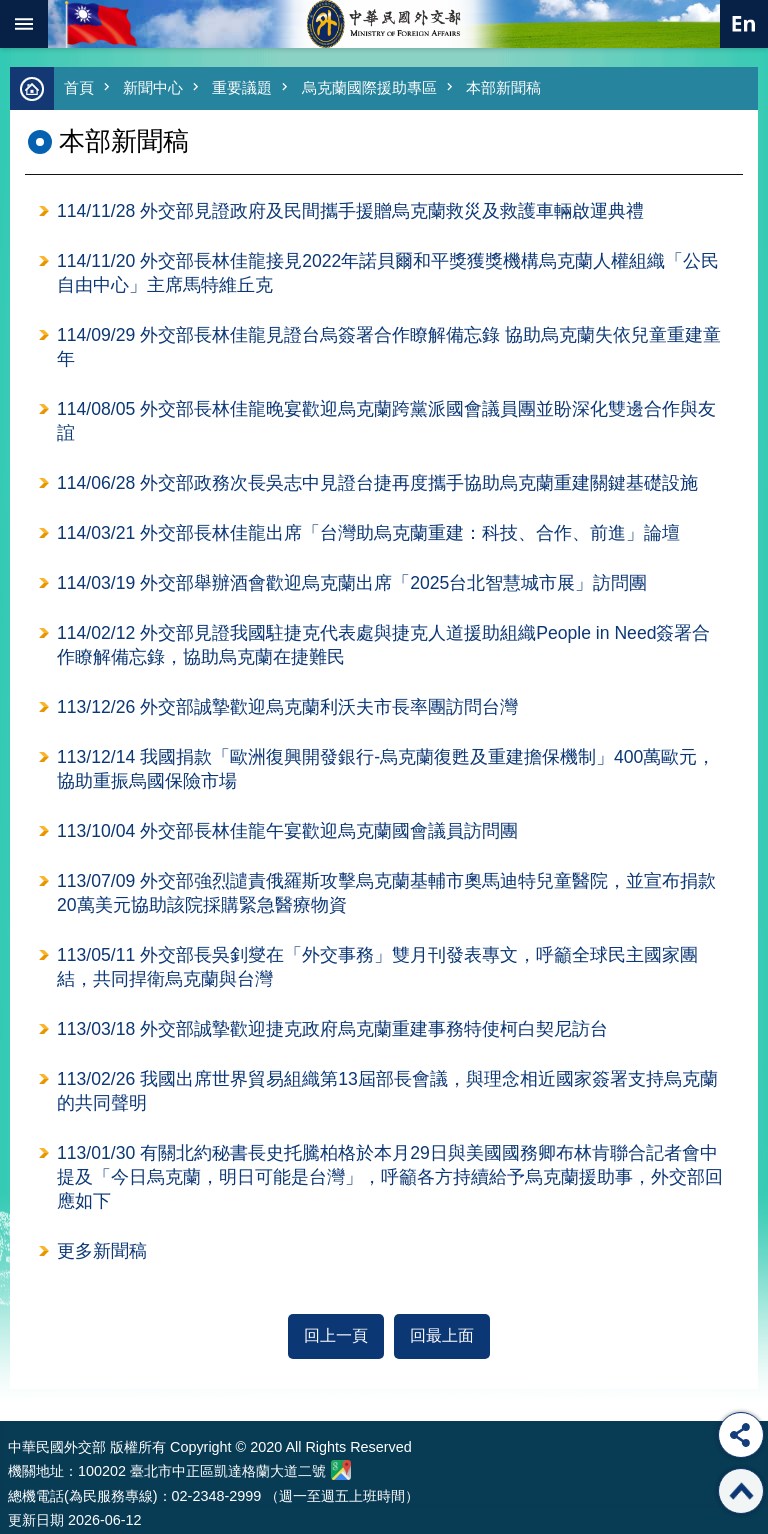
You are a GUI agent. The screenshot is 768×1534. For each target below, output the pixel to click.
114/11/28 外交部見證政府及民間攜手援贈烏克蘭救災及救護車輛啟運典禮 (350, 211)
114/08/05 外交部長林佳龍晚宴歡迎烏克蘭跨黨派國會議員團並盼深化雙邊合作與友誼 (386, 421)
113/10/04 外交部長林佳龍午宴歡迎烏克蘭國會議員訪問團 (287, 831)
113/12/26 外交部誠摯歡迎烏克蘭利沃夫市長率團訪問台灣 (287, 707)
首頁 (79, 87)
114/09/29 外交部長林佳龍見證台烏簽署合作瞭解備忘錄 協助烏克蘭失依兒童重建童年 (389, 347)
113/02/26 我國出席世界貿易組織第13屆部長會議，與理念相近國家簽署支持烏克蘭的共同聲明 (387, 1091)
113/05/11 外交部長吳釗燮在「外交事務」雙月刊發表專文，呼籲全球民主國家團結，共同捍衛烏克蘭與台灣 (377, 967)
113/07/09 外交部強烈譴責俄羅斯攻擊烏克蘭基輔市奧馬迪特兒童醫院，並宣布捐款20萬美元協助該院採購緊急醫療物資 (386, 893)
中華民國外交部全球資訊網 (384, 24)
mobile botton (24, 24)
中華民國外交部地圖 (341, 1470)
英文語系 (744, 24)
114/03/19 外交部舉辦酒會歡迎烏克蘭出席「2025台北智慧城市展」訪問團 (352, 583)
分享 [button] (741, 1435)
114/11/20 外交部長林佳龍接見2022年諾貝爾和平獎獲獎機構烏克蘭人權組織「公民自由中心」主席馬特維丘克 (388, 273)
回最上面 (442, 1335)
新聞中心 (153, 87)
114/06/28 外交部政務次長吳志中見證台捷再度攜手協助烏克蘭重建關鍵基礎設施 (377, 483)
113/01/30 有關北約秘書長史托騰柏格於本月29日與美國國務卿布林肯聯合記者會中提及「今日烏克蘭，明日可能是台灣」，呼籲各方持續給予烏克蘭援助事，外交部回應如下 (390, 1177)
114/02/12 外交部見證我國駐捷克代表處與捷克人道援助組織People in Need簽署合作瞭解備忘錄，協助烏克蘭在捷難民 (383, 645)
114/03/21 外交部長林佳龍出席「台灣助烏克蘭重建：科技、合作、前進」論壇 (368, 533)
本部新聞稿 (503, 87)
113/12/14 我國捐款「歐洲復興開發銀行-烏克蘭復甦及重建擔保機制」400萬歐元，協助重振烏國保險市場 (386, 769)
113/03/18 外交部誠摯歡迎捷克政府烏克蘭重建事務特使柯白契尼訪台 (332, 1029)
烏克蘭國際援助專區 (369, 87)
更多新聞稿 (102, 1251)
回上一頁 (336, 1335)
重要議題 (242, 87)
